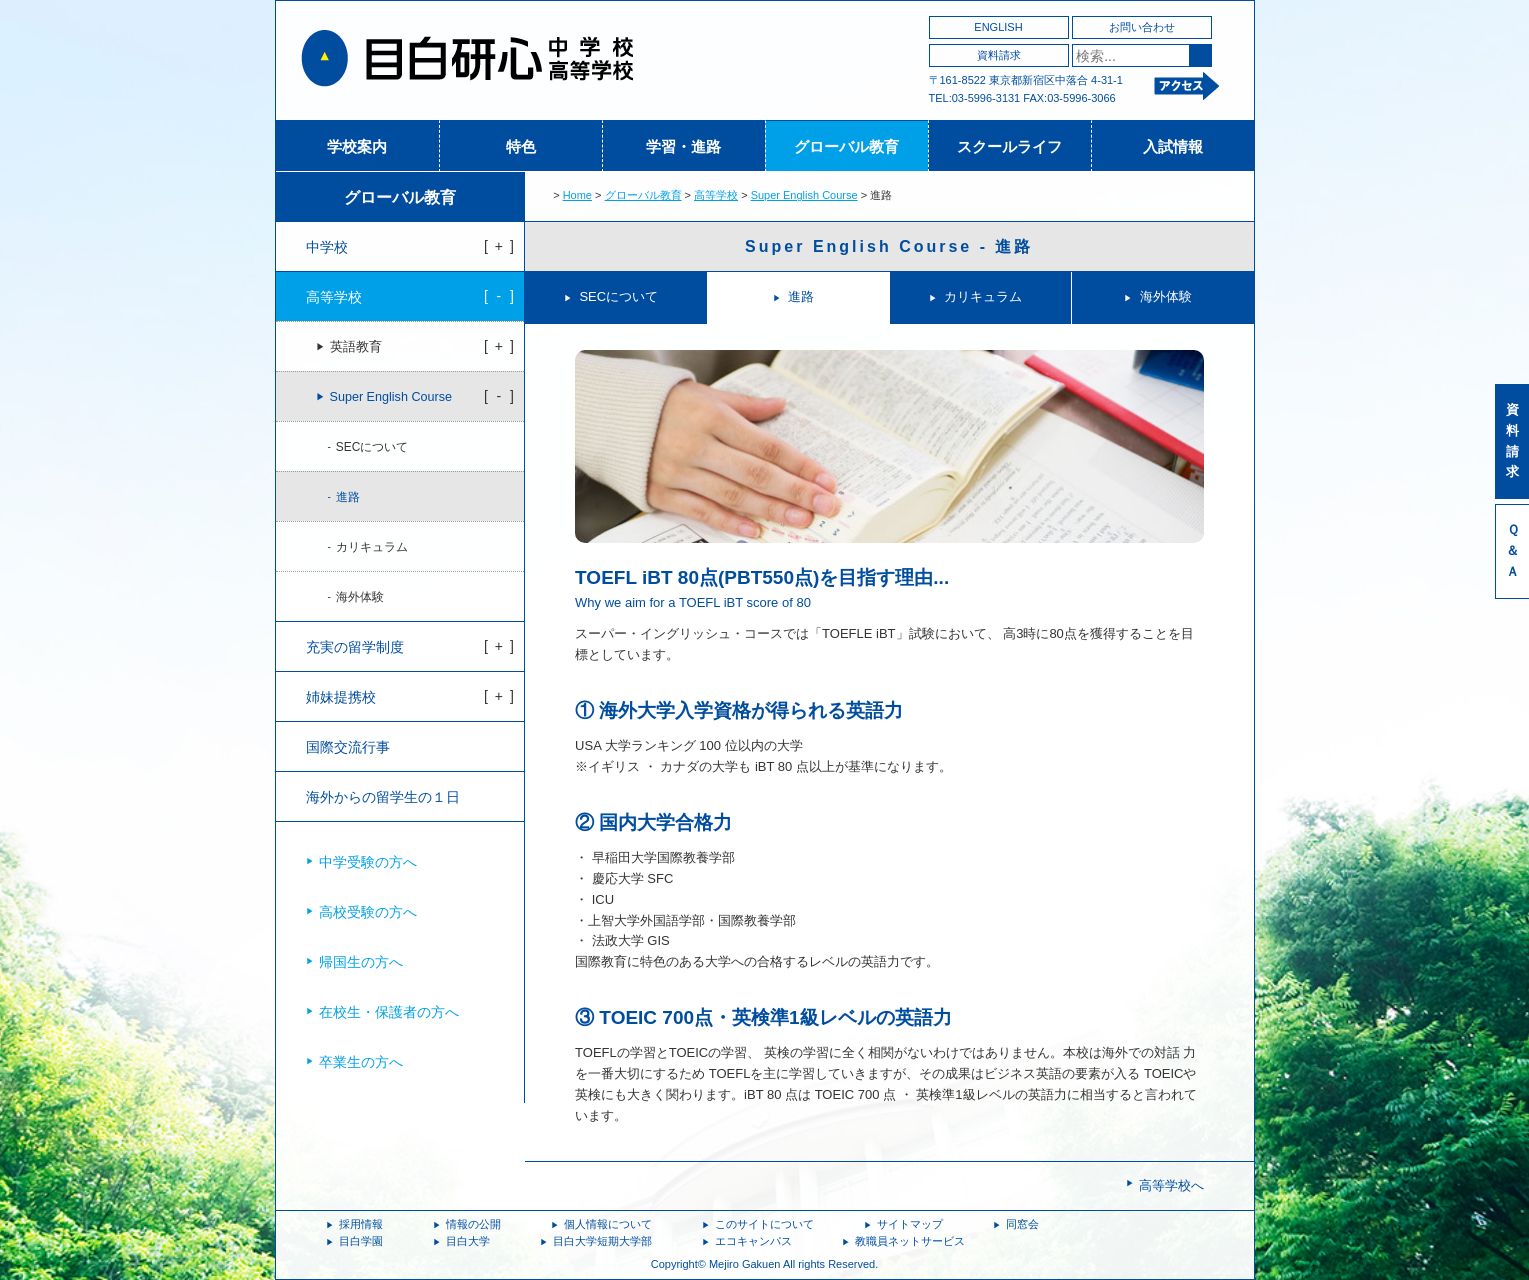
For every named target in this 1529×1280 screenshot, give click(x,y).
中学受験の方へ (368, 862)
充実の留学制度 (355, 647)
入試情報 (1173, 146)
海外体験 (1166, 296)
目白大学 (468, 1241)
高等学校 (716, 195)
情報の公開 (473, 1224)
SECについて (618, 296)
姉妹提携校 (341, 697)
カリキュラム (983, 296)
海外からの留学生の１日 (383, 797)
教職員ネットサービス (910, 1241)
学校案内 (357, 146)
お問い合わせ (1142, 27)
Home (577, 195)
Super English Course (804, 195)
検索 (1200, 55)
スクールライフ (1009, 146)
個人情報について (608, 1224)
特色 (521, 146)
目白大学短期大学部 (602, 1241)
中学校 (327, 247)
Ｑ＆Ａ (1512, 550)
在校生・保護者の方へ (389, 1012)
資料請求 (999, 55)
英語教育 (356, 347)
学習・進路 (683, 146)
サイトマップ (910, 1224)
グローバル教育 (846, 146)
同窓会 (1022, 1224)
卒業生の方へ (361, 1062)
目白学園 (361, 1241)
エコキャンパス (753, 1241)
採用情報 (361, 1224)
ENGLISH (998, 27)
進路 (801, 296)
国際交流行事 (348, 747)
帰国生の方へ (361, 962)
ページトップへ (1212, 1192)
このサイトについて (764, 1224)
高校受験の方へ (368, 912)
